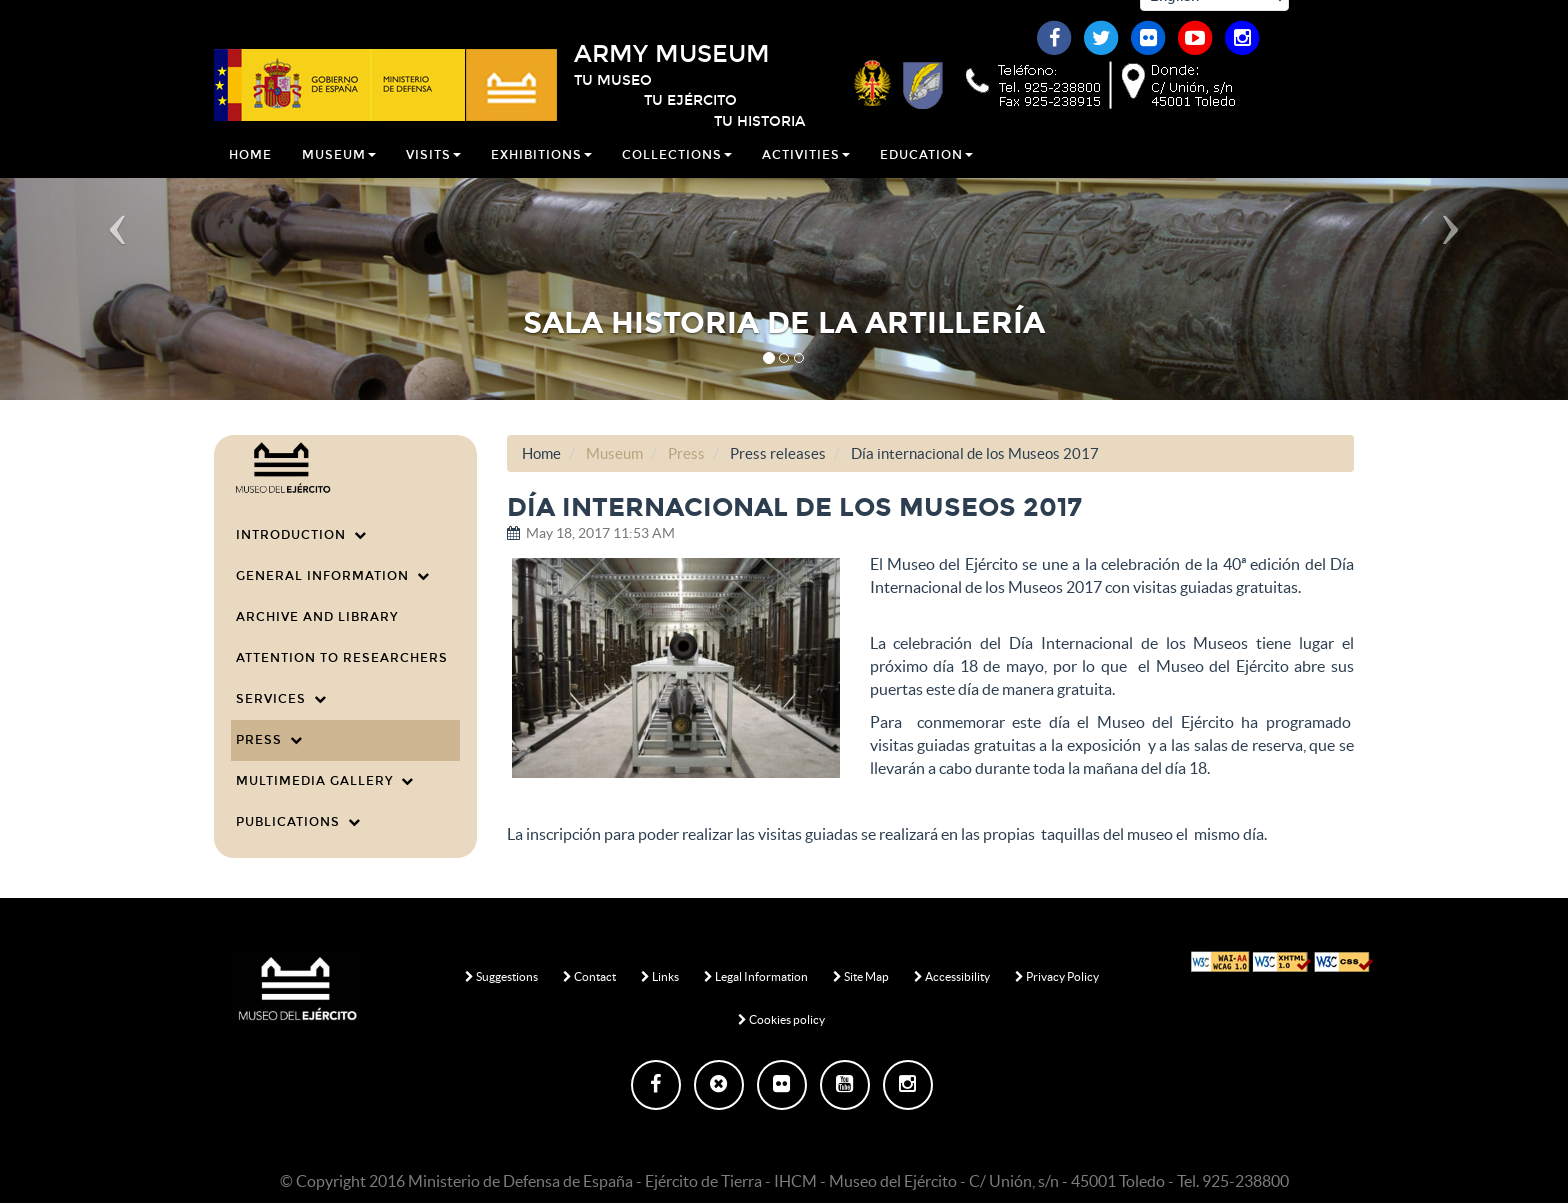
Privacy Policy (1057, 976)
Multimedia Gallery (325, 781)
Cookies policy (781, 1019)
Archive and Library (317, 617)
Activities (806, 174)
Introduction (301, 535)
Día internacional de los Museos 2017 (975, 453)
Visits (433, 174)
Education (926, 174)
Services (281, 699)
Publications (298, 822)
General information (333, 576)
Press (269, 740)
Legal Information (756, 976)
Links (660, 976)
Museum (339, 174)
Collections (677, 174)
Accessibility (952, 976)
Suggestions (501, 976)
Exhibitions (541, 174)
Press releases (778, 453)
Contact (589, 976)
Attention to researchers (342, 658)
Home (250, 174)
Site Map (861, 976)
